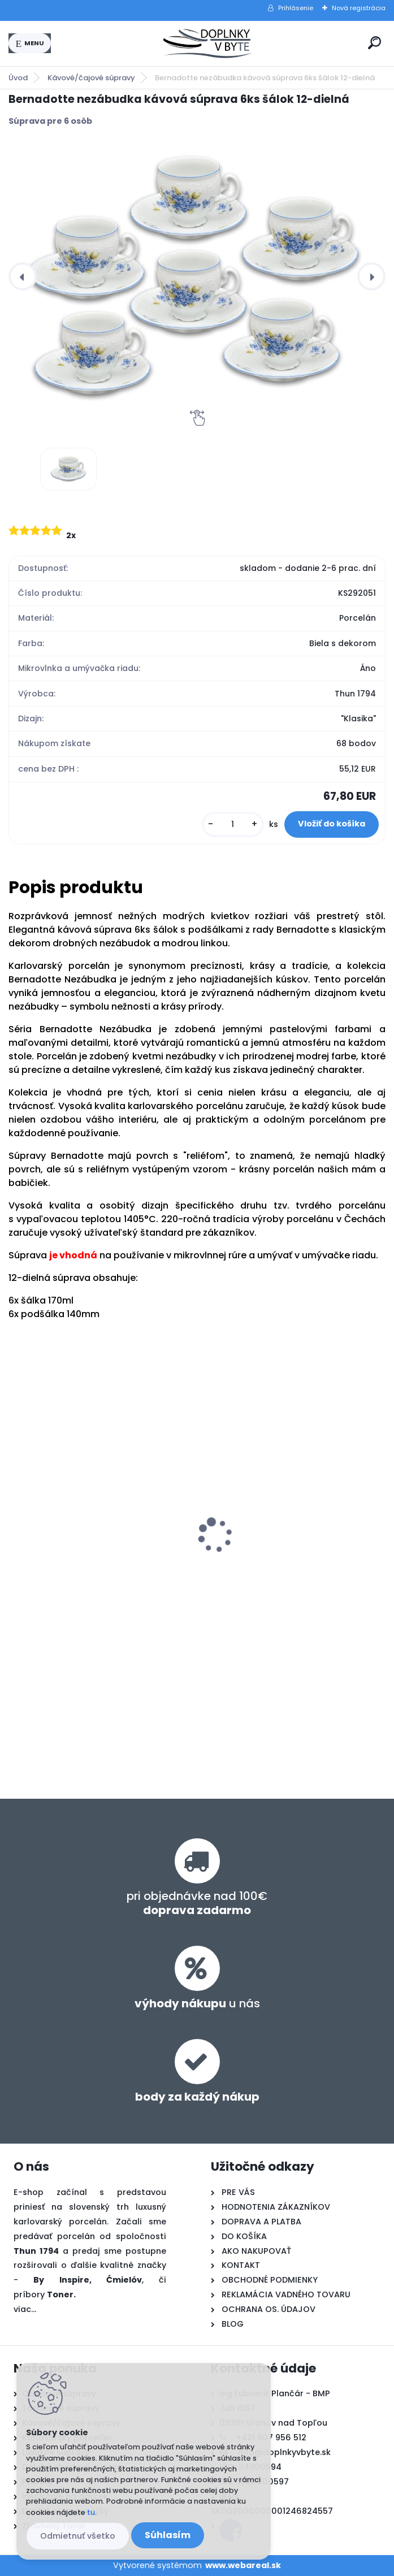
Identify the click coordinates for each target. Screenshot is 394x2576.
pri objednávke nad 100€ (197, 1903)
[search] (374, 43)
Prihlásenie (295, 7)
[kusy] (233, 824)
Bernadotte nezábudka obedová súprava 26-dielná (279, 1516)
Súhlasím (167, 2535)
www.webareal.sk (243, 2565)
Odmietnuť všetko (77, 2536)
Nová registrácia (359, 7)
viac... (25, 2309)
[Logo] (207, 43)
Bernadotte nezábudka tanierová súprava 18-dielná (88, 1516)
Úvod (18, 77)
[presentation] (22, 276)
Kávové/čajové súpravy (91, 77)
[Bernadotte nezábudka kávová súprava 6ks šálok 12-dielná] (197, 275)
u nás (197, 2003)
